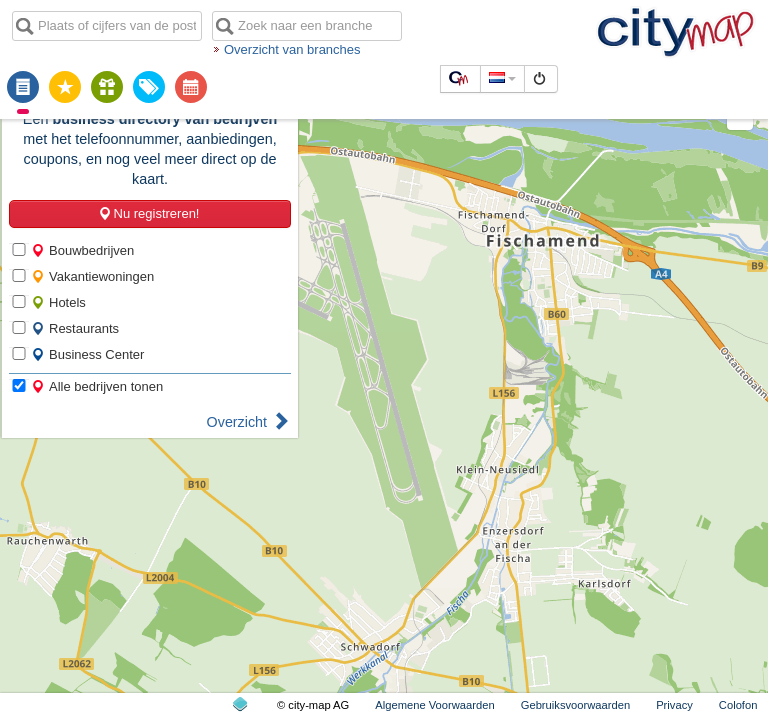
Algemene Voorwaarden (434, 705)
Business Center (87, 354)
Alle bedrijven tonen (97, 386)
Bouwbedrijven (82, 250)
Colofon (738, 705)
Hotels (58, 302)
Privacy (674, 705)
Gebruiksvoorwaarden (575, 705)
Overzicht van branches (292, 49)
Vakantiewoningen (92, 276)
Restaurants (75, 328)
